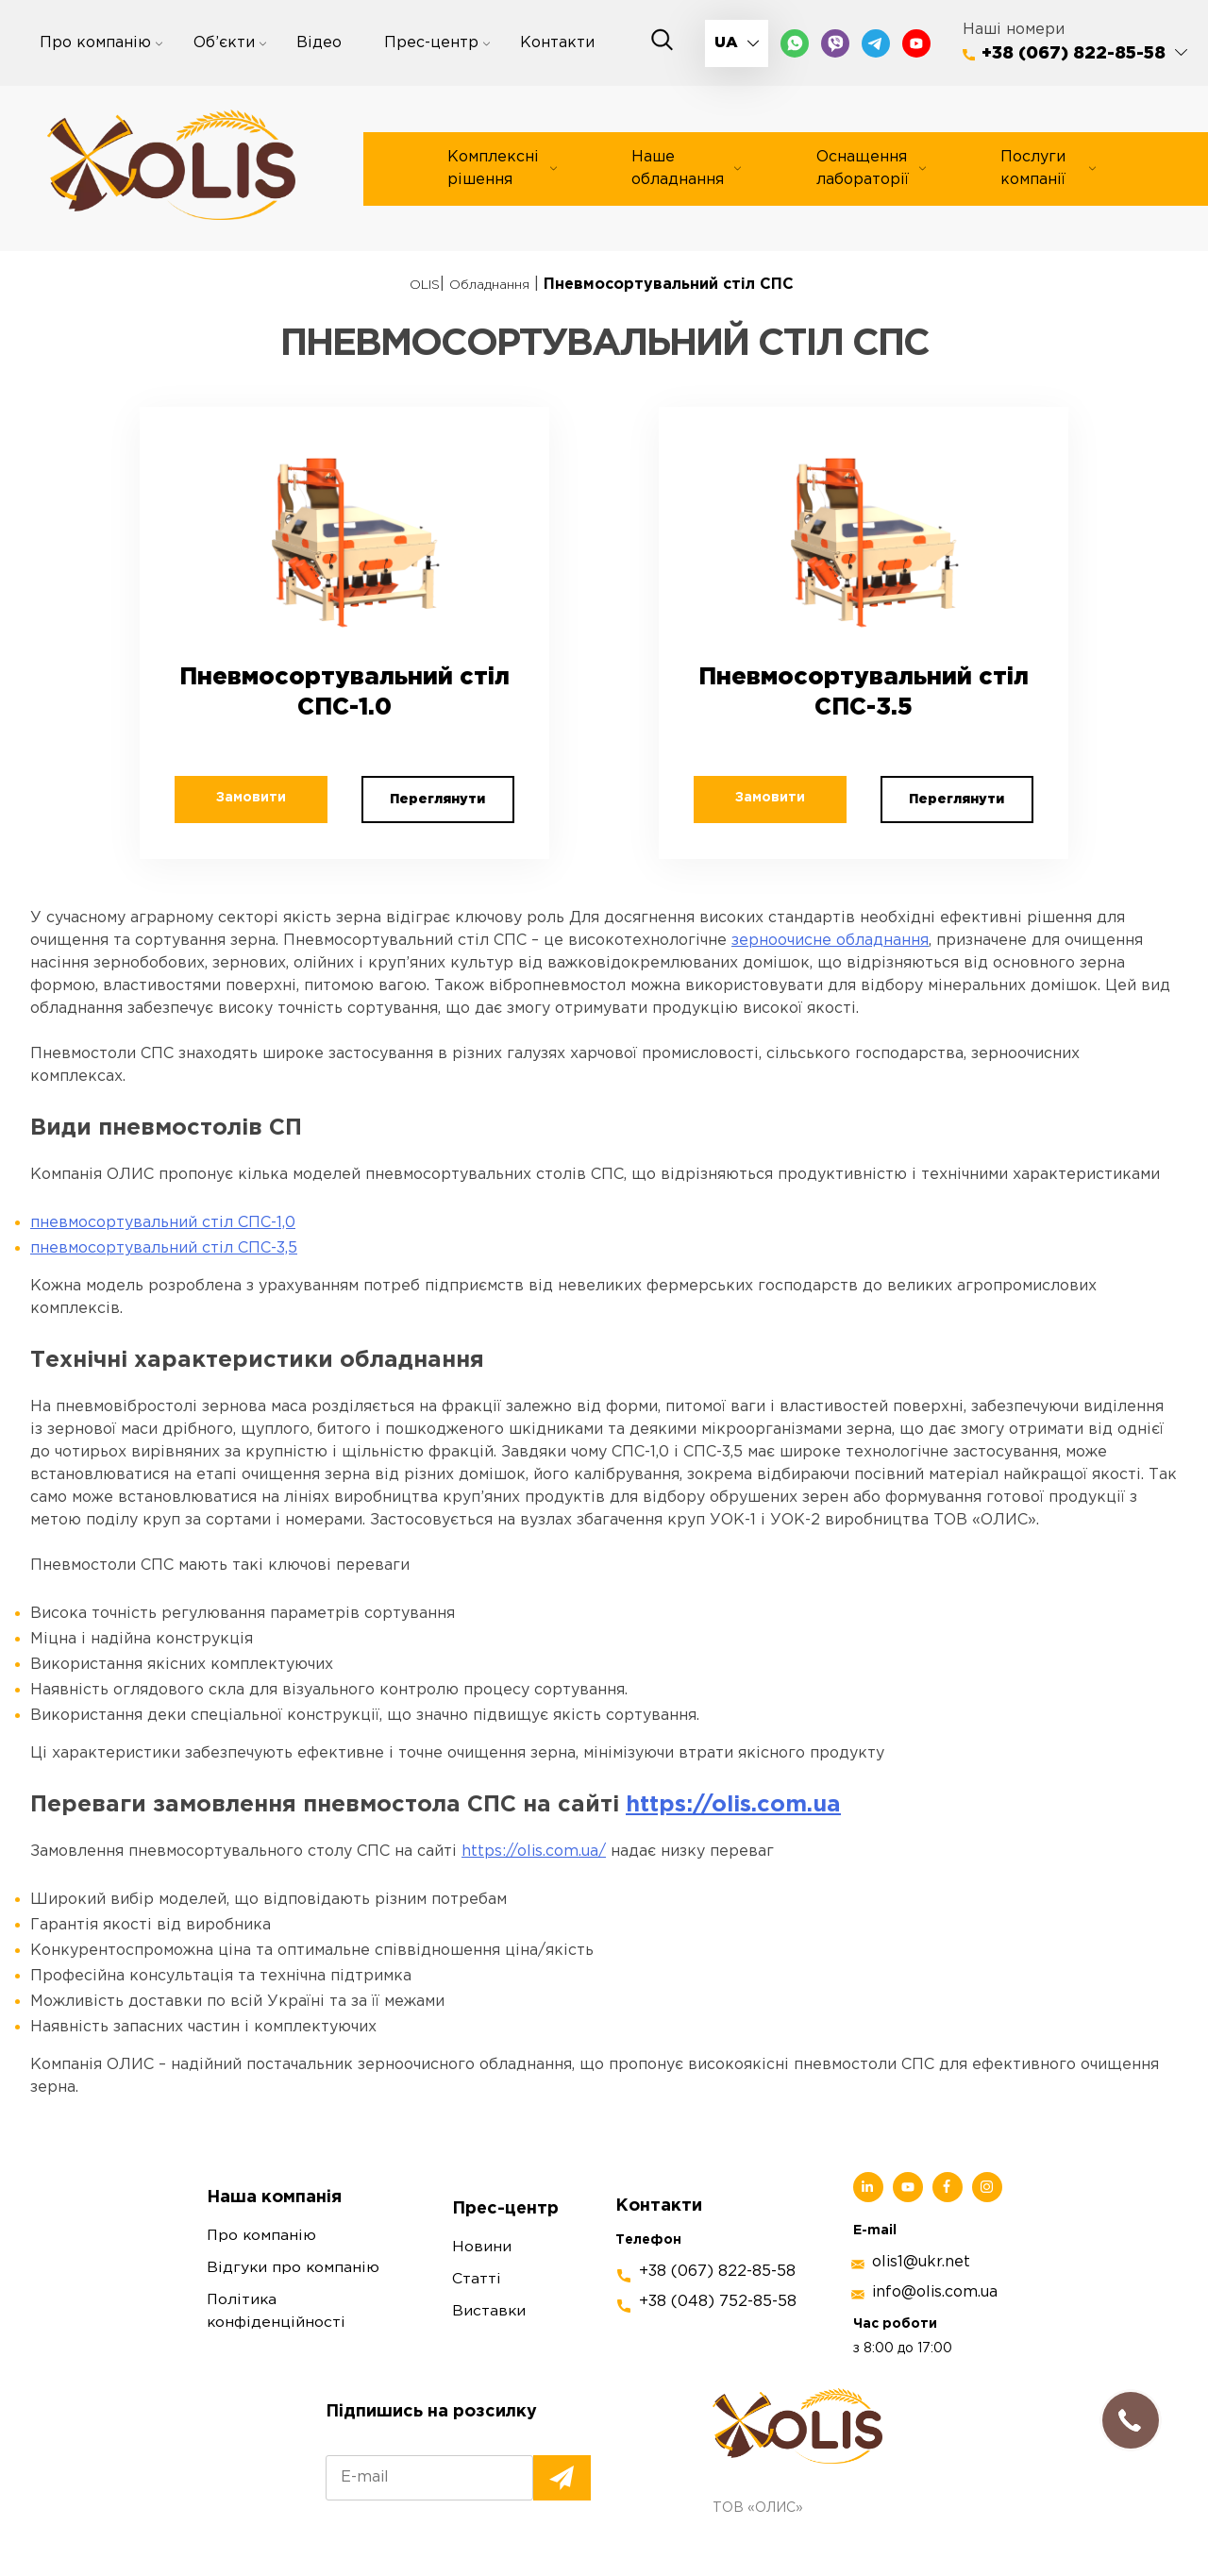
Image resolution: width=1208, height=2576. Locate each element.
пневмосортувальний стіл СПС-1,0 (162, 1186)
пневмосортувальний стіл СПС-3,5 (163, 1211)
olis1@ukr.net (921, 2225)
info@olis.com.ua (935, 2255)
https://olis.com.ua (733, 1768)
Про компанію (95, 43)
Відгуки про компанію (294, 2232)
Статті (476, 2243)
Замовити (281, 759)
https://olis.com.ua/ (533, 1815)
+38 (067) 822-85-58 (1074, 53)
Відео (319, 43)
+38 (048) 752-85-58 (718, 2265)
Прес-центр (431, 43)
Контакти (557, 43)
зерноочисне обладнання (830, 904)
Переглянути (429, 760)
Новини (482, 2211)
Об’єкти (224, 43)
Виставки (489, 2275)
